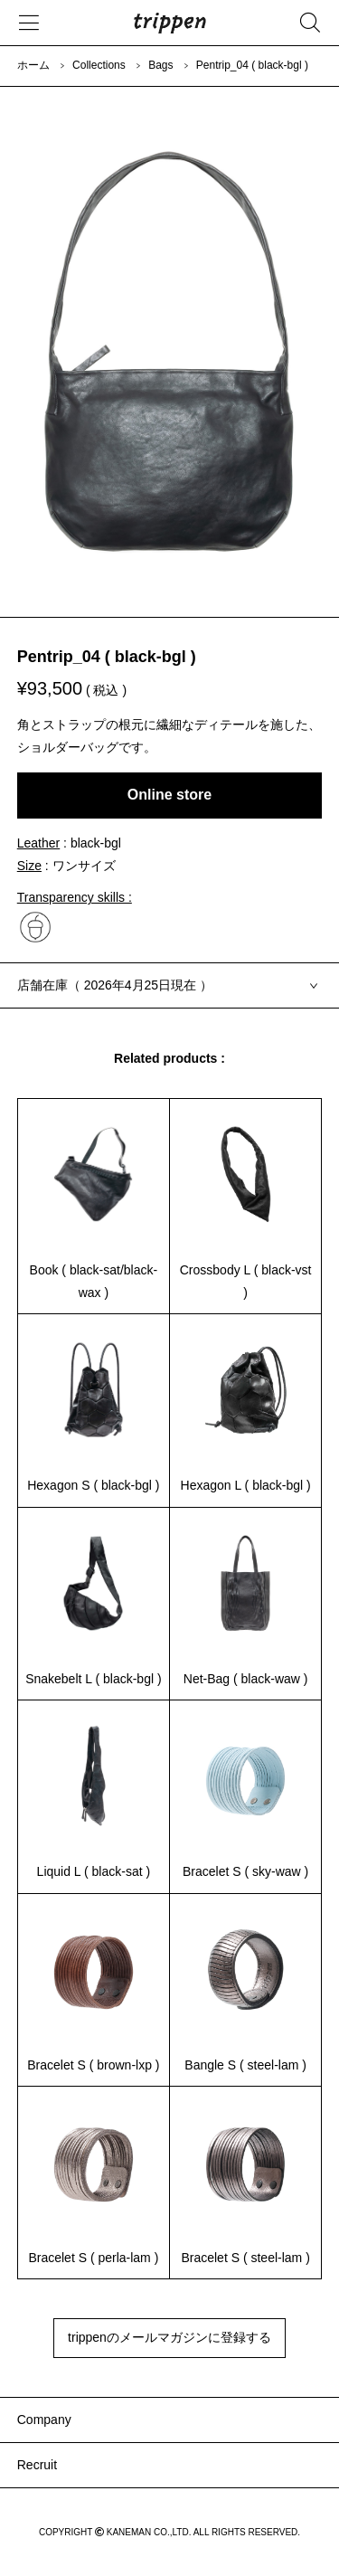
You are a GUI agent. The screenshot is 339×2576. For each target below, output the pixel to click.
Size (29, 865)
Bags (160, 65)
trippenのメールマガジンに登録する (169, 2337)
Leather (38, 843)
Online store (169, 794)
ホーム (33, 65)
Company (44, 2419)
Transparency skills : (74, 897)
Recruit (37, 2465)
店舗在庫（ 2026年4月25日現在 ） (114, 985)
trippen (170, 22)
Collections (99, 65)
